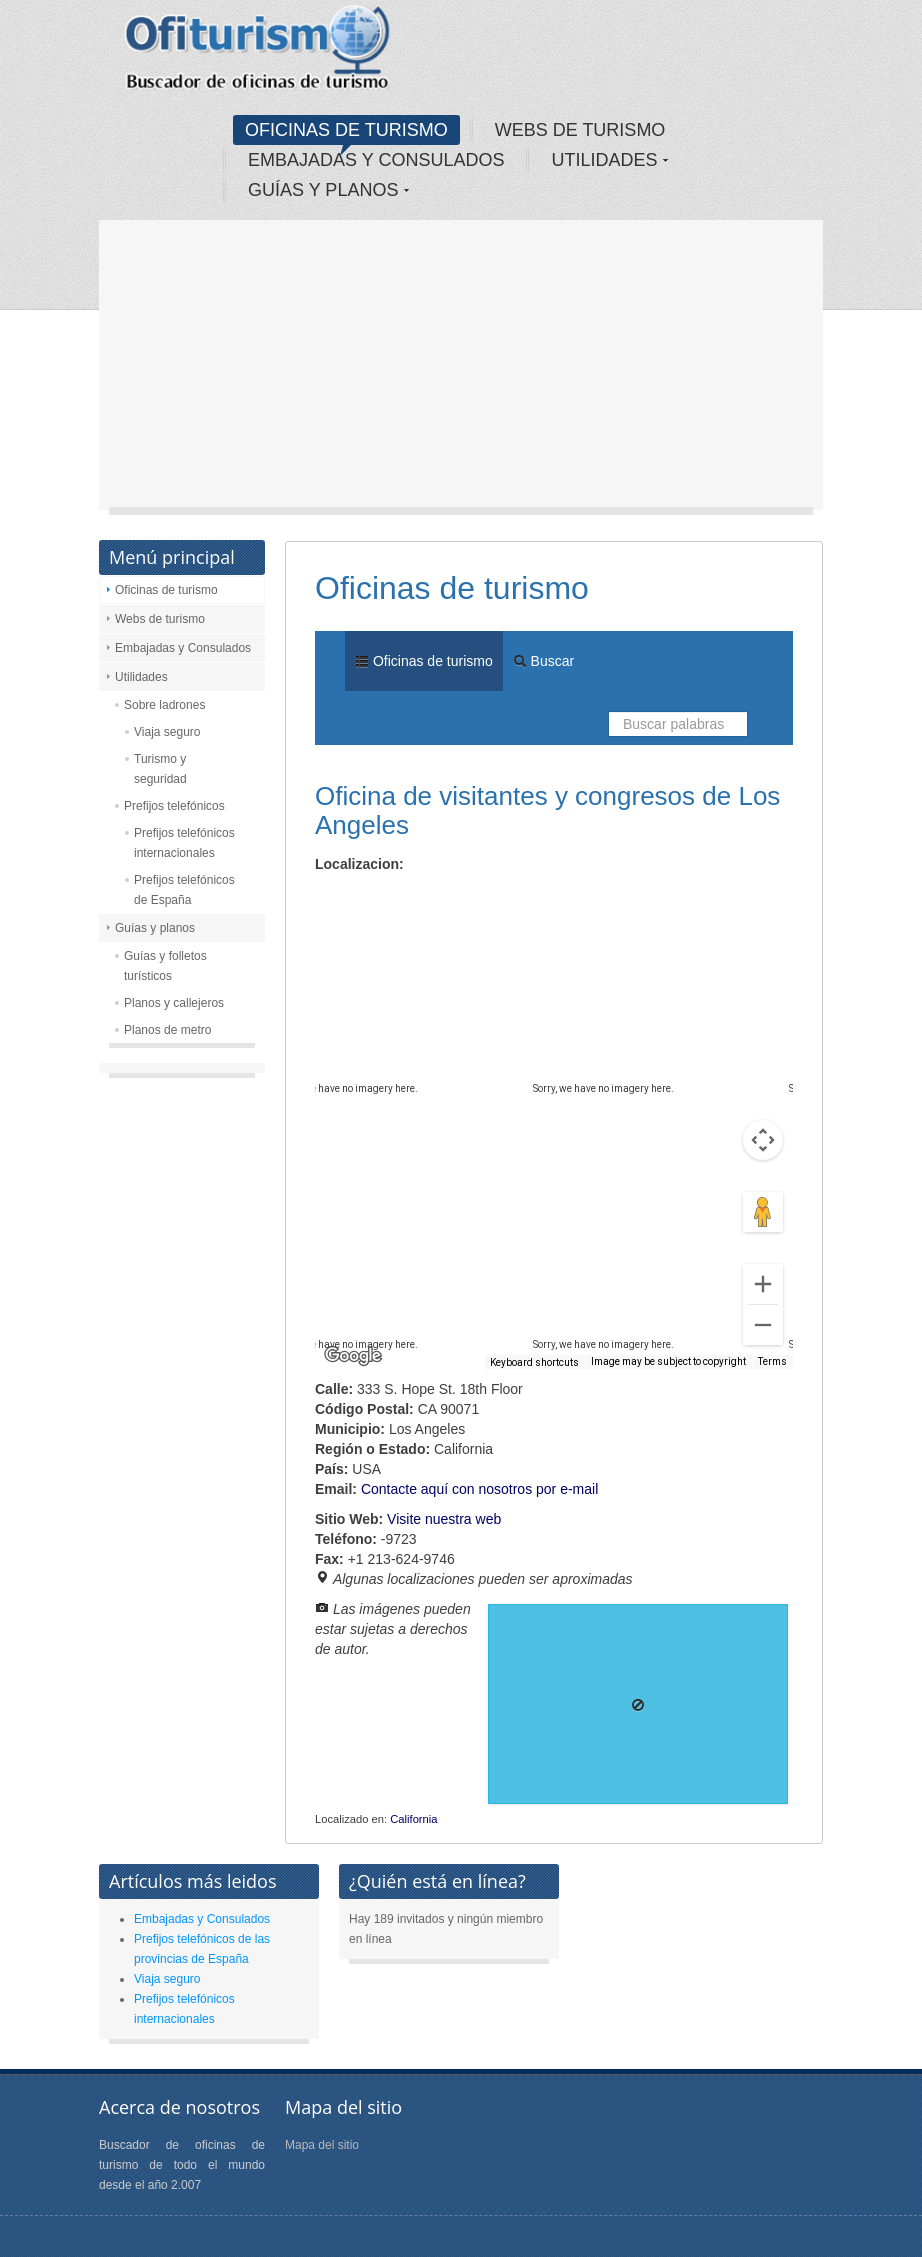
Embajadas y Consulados (183, 648)
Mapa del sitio (322, 2145)
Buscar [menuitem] (543, 661)
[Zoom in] (763, 1284)
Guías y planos (155, 928)
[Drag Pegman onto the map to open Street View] (763, 1212)
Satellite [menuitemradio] (443, 899)
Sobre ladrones (164, 705)
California (413, 1819)
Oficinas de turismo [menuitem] (424, 661)
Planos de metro (167, 1030)
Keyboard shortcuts (534, 1362)
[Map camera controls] (763, 1140)
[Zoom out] (763, 1325)
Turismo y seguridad (160, 769)
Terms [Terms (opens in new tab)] (772, 1361)
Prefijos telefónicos (174, 806)
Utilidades (141, 677)
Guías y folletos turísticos (165, 966)
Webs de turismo (160, 619)
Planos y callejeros (174, 1003)
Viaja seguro (167, 732)
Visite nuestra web (444, 1519)
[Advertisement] (461, 370)
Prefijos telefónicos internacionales (184, 843)
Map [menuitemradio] (359, 899)
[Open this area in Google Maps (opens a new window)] (353, 1356)
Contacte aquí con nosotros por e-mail (479, 1489)
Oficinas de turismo (166, 590)
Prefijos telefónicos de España (184, 890)
